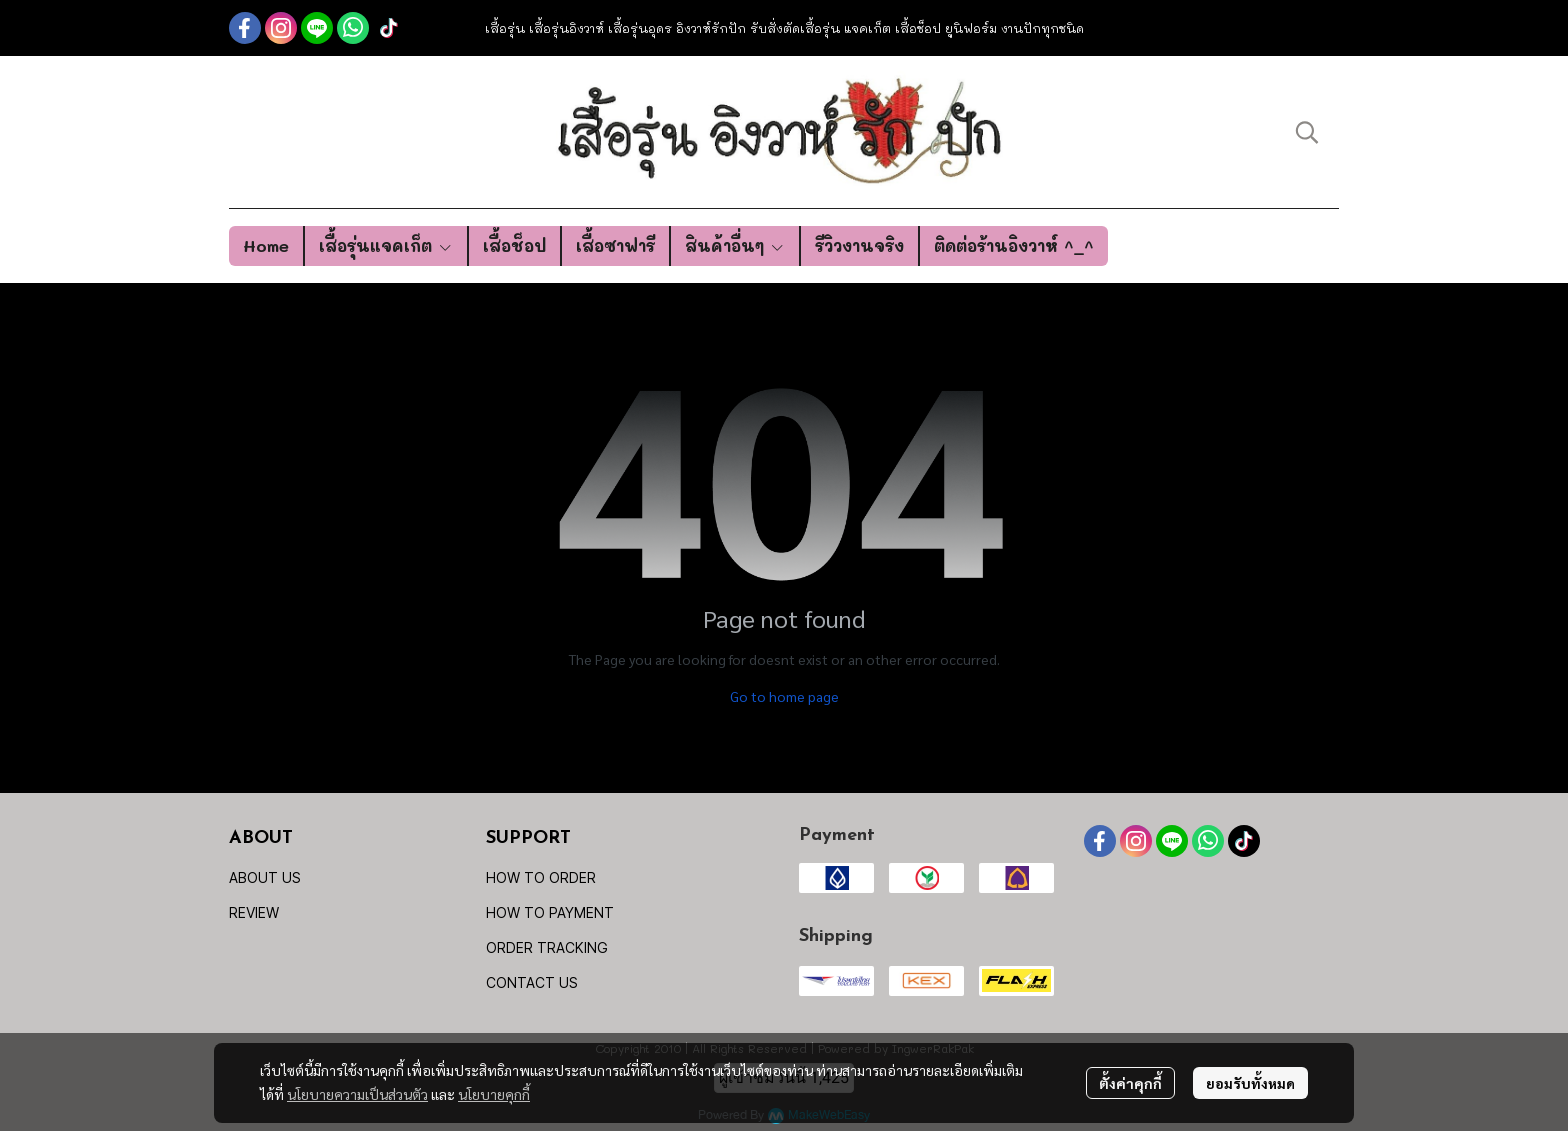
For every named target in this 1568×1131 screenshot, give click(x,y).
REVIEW (254, 912)
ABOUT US (265, 877)
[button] (1307, 132)
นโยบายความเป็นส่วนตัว (357, 1094)
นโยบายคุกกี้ (494, 1094)
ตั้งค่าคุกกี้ (1130, 1083)
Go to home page (784, 696)
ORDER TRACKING (547, 947)
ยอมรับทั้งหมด (1250, 1083)
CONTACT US (532, 982)
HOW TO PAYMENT (550, 912)
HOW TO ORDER (541, 877)
